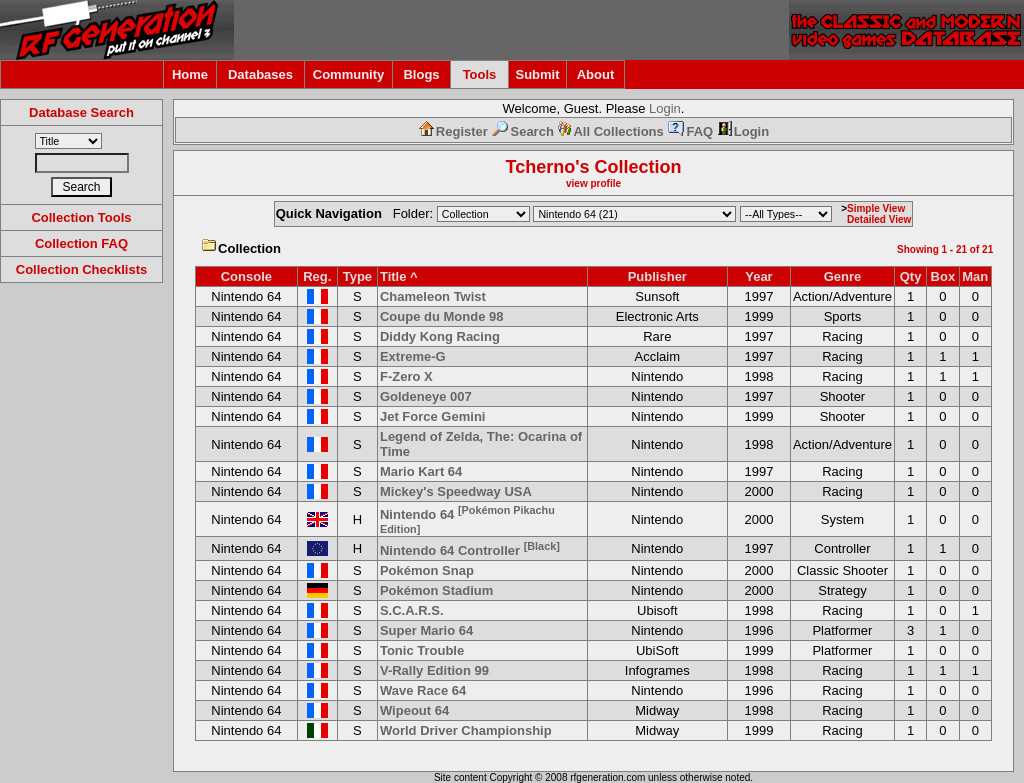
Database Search (81, 112)
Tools (480, 74)
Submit (537, 74)
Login (665, 108)
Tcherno (541, 167)
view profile (593, 183)
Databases (260, 74)
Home (190, 74)
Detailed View (879, 219)
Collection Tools (81, 217)
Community (349, 74)
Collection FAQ (81, 243)
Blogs (421, 74)
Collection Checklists (81, 269)
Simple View (876, 208)
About (596, 74)
